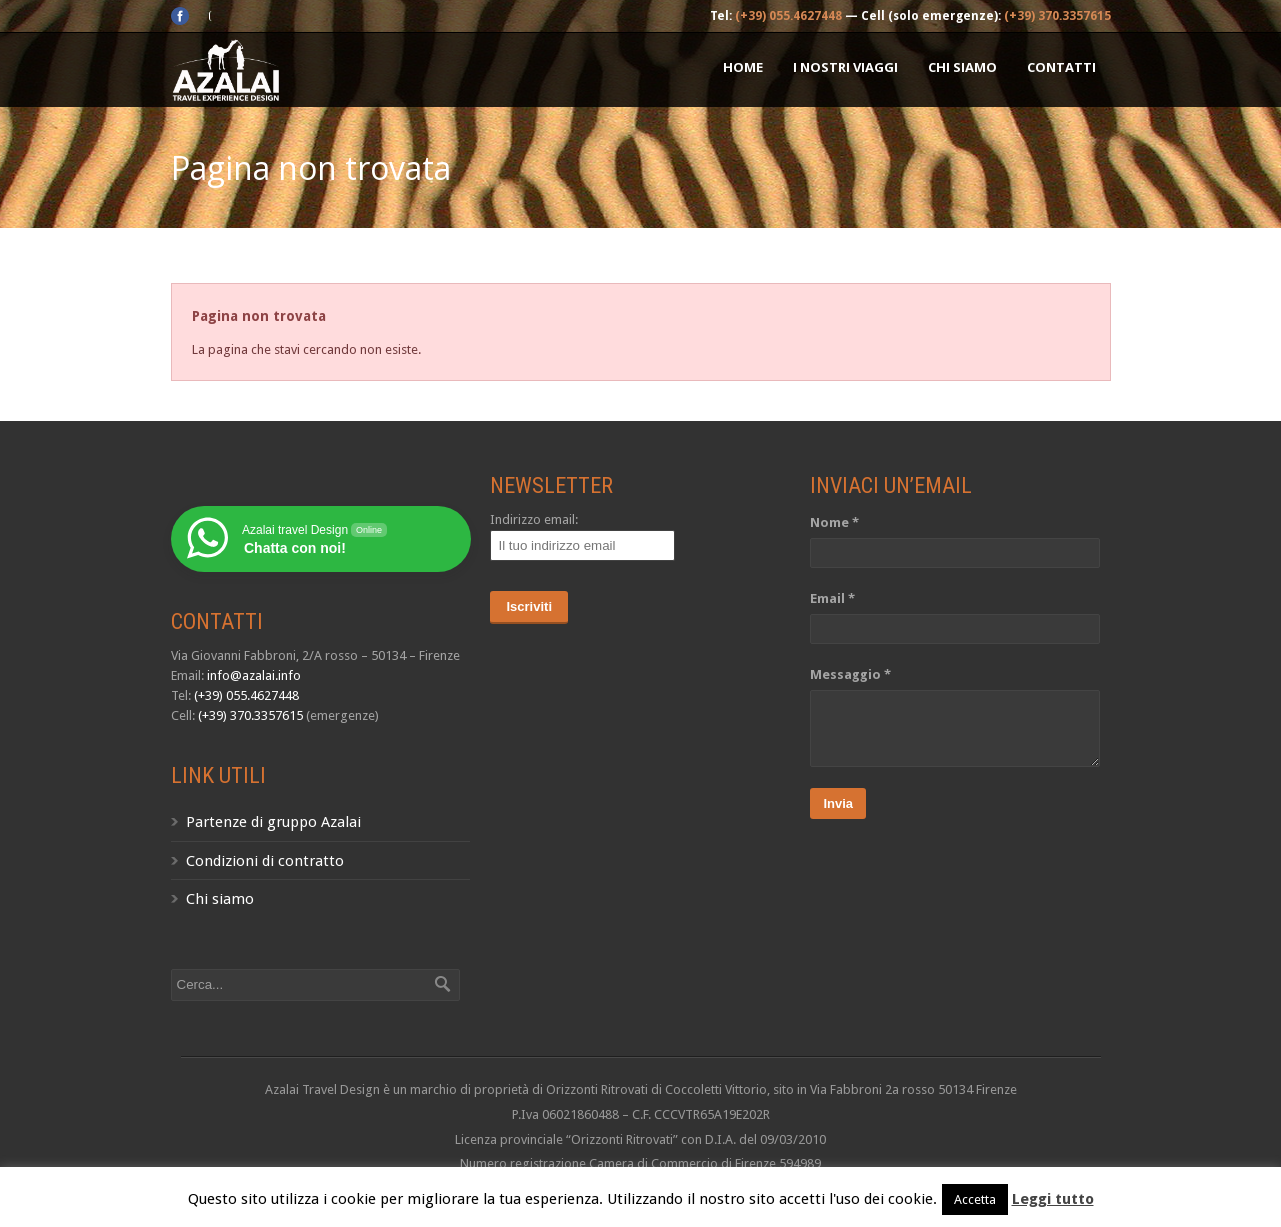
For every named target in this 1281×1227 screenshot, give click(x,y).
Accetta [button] (975, 1199)
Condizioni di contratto (265, 861)
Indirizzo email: (534, 519)
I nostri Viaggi (845, 67)
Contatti (1061, 67)
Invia (838, 803)
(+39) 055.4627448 (788, 16)
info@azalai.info (254, 675)
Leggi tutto (1053, 1199)
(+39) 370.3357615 (1057, 16)
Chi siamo (962, 67)
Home (743, 67)
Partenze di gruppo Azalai (273, 822)
